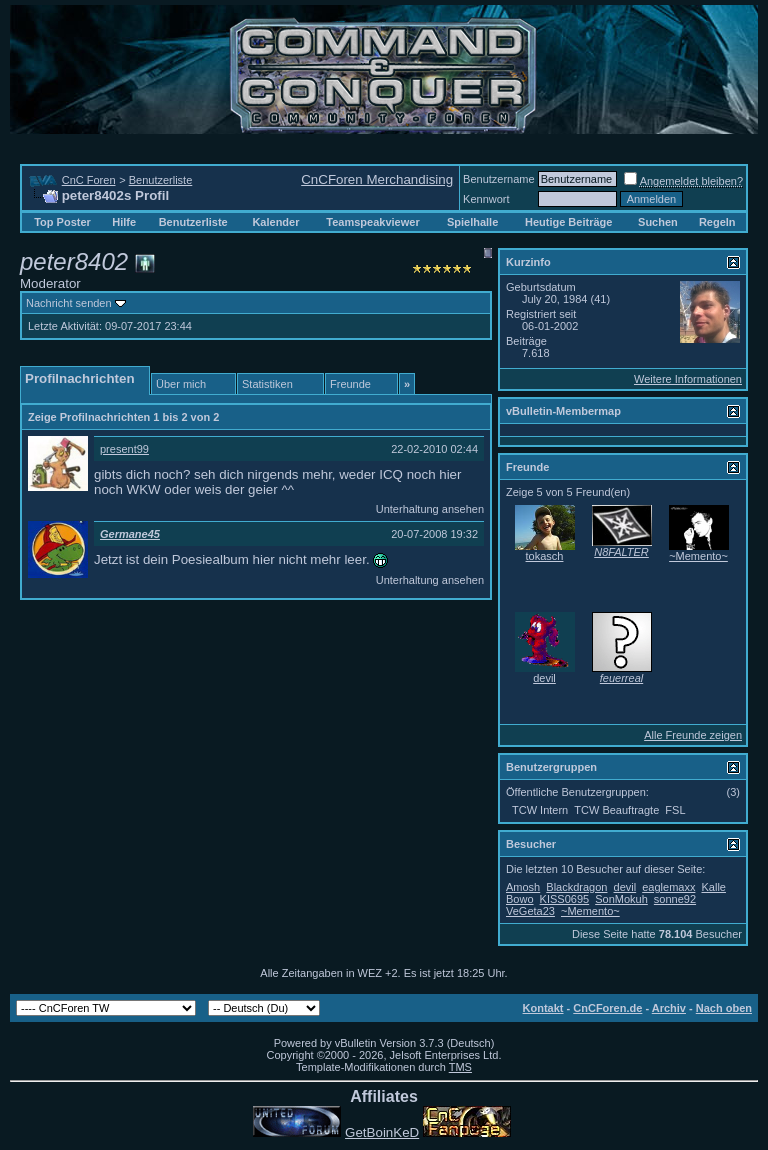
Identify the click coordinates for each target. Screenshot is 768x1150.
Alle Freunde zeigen (693, 735)
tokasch (545, 556)
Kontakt (543, 1008)
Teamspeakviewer (372, 222)
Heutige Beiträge (568, 222)
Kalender (275, 222)
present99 (124, 449)
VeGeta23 (530, 911)
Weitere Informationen (688, 379)
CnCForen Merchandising (377, 179)
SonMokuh (621, 899)
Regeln (717, 222)
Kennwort (486, 199)
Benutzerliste (161, 180)
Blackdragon (576, 887)
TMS (460, 1067)
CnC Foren (89, 180)
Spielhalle (472, 222)
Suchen (658, 222)
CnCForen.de (607, 1008)
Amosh (523, 887)
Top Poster (62, 222)
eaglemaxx (668, 887)
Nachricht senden (69, 303)
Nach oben (724, 1008)
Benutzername (499, 179)
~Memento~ (698, 556)
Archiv (669, 1008)
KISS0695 (565, 899)
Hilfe (124, 222)
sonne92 (675, 899)
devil (544, 678)
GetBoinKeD (382, 1132)
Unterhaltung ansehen (430, 509)
